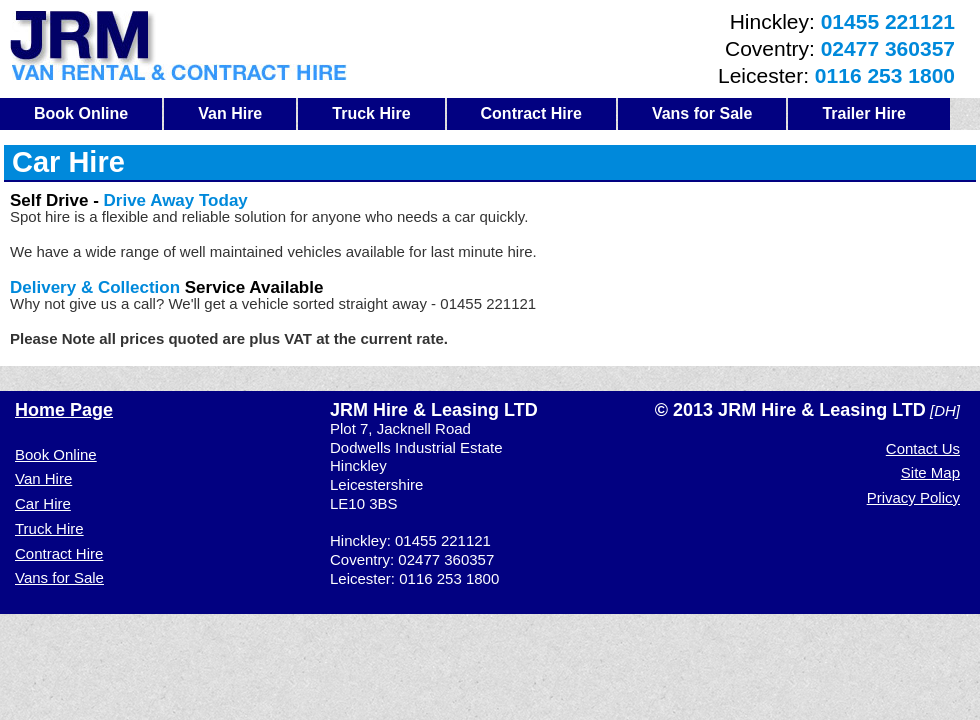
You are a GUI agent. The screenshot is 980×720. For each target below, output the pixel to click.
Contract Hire (531, 113)
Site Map (930, 472)
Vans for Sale (702, 113)
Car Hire (43, 503)
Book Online (81, 113)
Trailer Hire (864, 113)
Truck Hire (371, 113)
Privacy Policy (913, 497)
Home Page (64, 410)
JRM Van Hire (178, 45)
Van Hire (230, 113)
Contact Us (923, 448)
